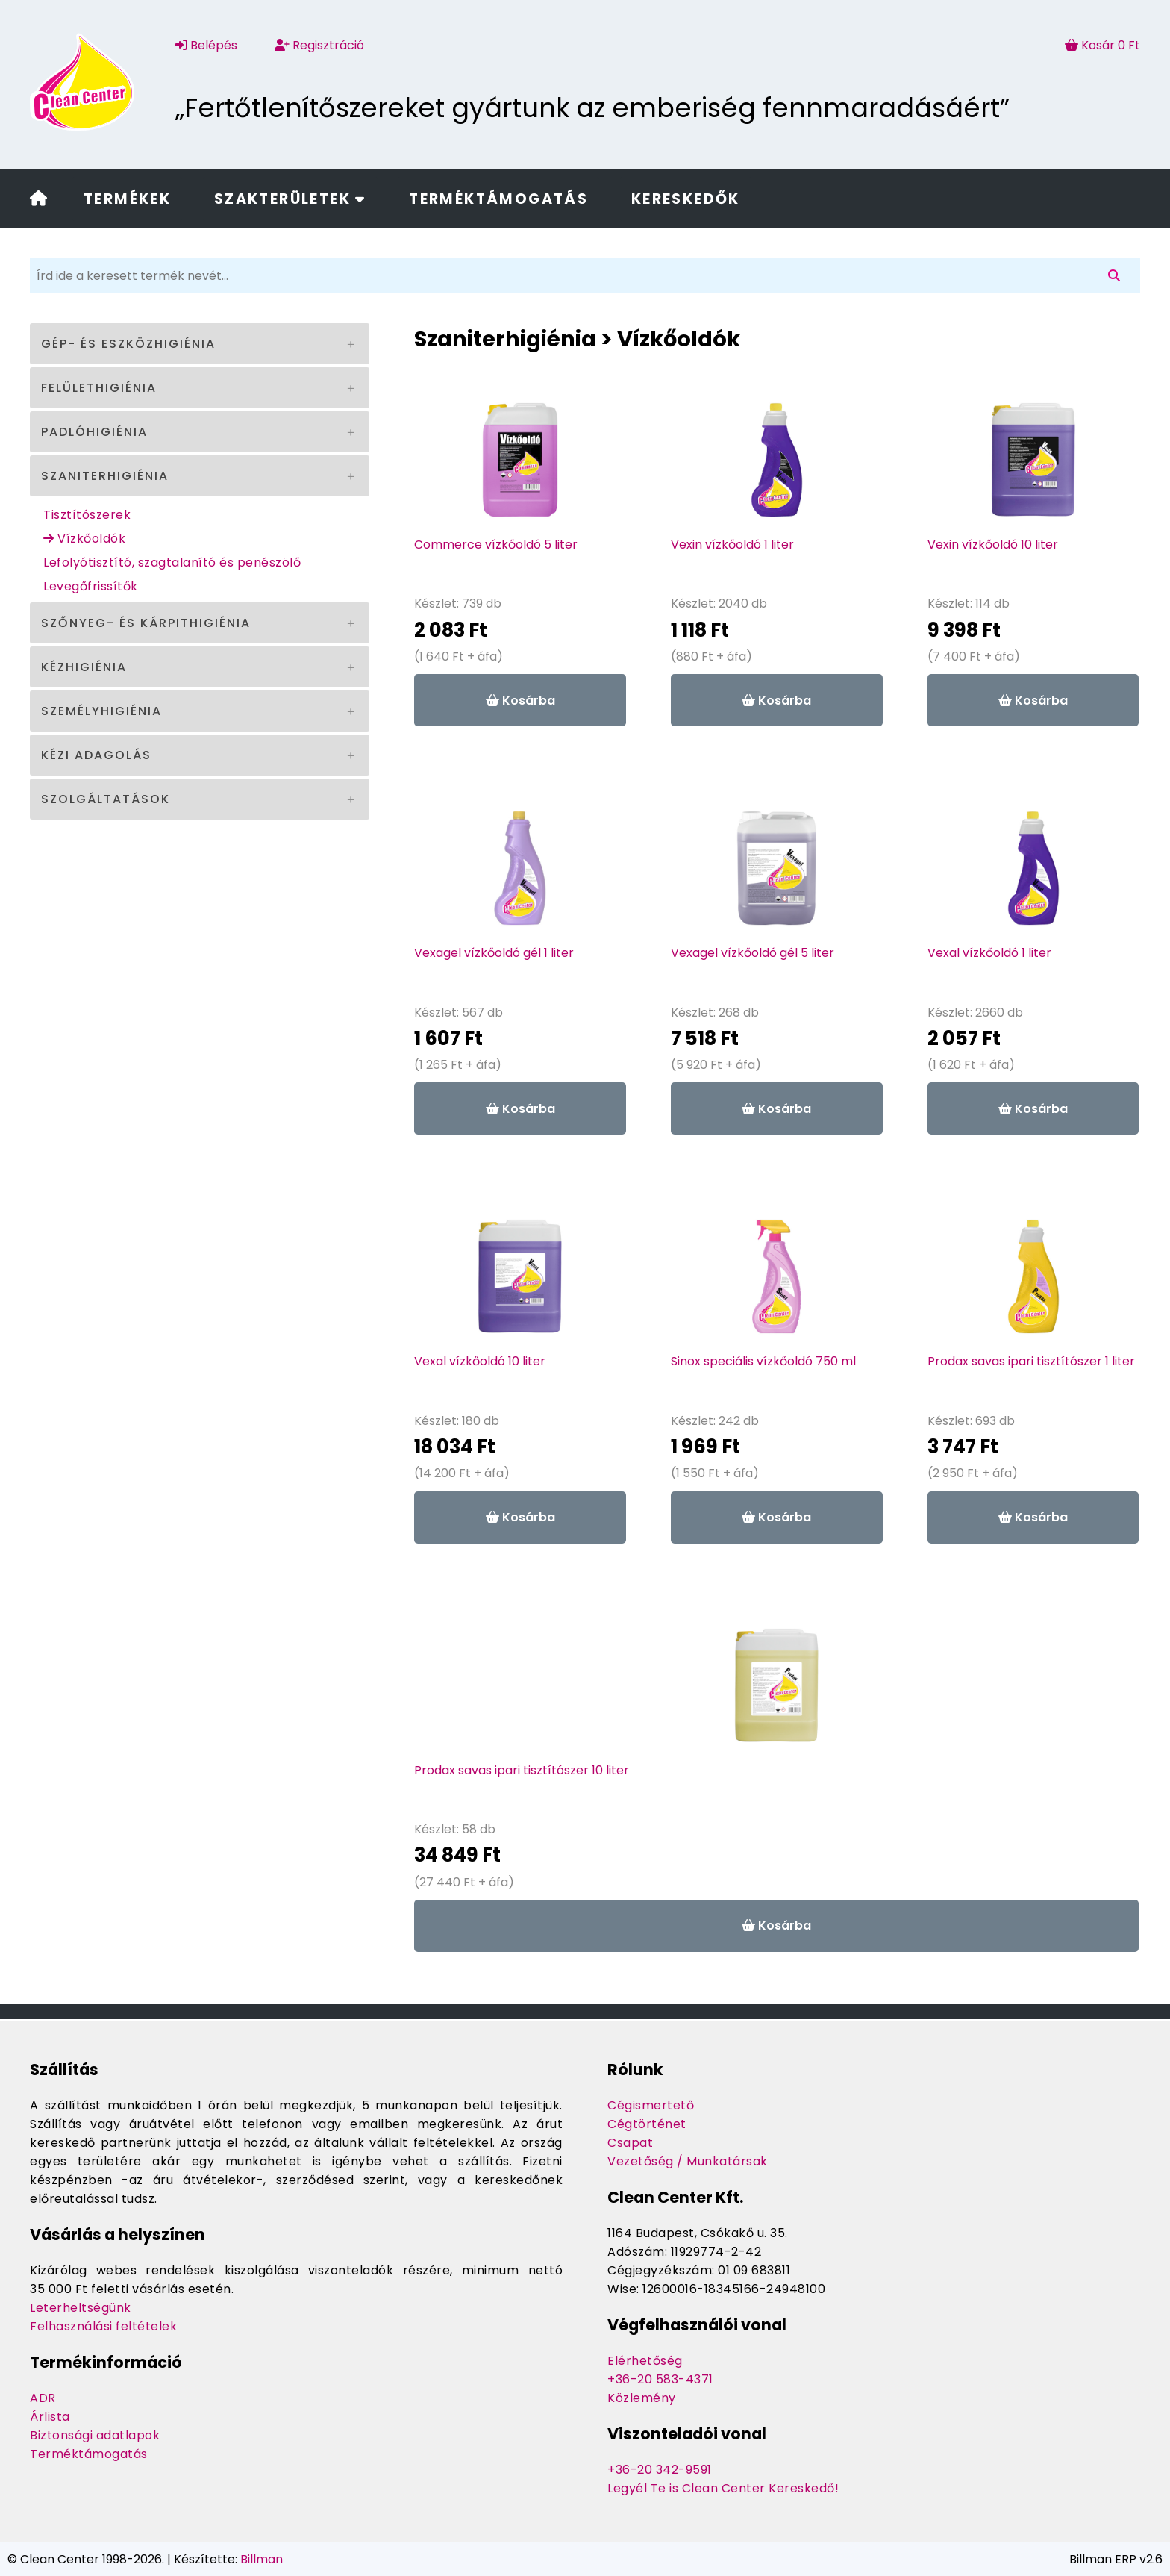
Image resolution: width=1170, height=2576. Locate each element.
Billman (261, 2559)
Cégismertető (650, 2105)
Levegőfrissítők (90, 586)
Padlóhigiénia (94, 431)
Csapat (630, 2142)
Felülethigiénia (99, 387)
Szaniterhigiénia (105, 475)
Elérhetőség (645, 2360)
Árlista (50, 2416)
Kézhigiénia (84, 667)
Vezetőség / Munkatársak (687, 2161)
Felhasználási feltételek (103, 2326)
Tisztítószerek (87, 514)
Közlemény (641, 2398)
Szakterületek (290, 199)
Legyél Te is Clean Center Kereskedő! (723, 2488)
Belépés (206, 45)
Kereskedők (685, 199)
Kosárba (520, 700)
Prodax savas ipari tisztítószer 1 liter (1031, 1361)
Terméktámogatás (498, 199)
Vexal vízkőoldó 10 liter (479, 1361)
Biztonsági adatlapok (95, 2435)
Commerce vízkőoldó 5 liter (496, 544)
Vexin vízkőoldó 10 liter (992, 544)
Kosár (1102, 45)
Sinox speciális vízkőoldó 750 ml (763, 1361)
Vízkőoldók (84, 538)
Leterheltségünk (80, 2307)
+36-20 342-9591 (659, 2469)
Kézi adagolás (96, 755)
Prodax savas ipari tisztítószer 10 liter (521, 1770)
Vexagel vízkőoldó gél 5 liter (752, 952)
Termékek (127, 199)
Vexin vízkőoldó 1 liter (732, 544)
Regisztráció (319, 45)
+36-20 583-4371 (660, 2379)
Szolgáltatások (105, 799)
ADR (43, 2398)
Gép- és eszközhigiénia (128, 343)
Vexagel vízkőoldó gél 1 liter (494, 952)
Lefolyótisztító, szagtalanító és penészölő (172, 562)
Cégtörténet (646, 2124)
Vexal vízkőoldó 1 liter (989, 952)
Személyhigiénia (101, 711)
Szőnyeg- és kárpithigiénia (146, 622)
